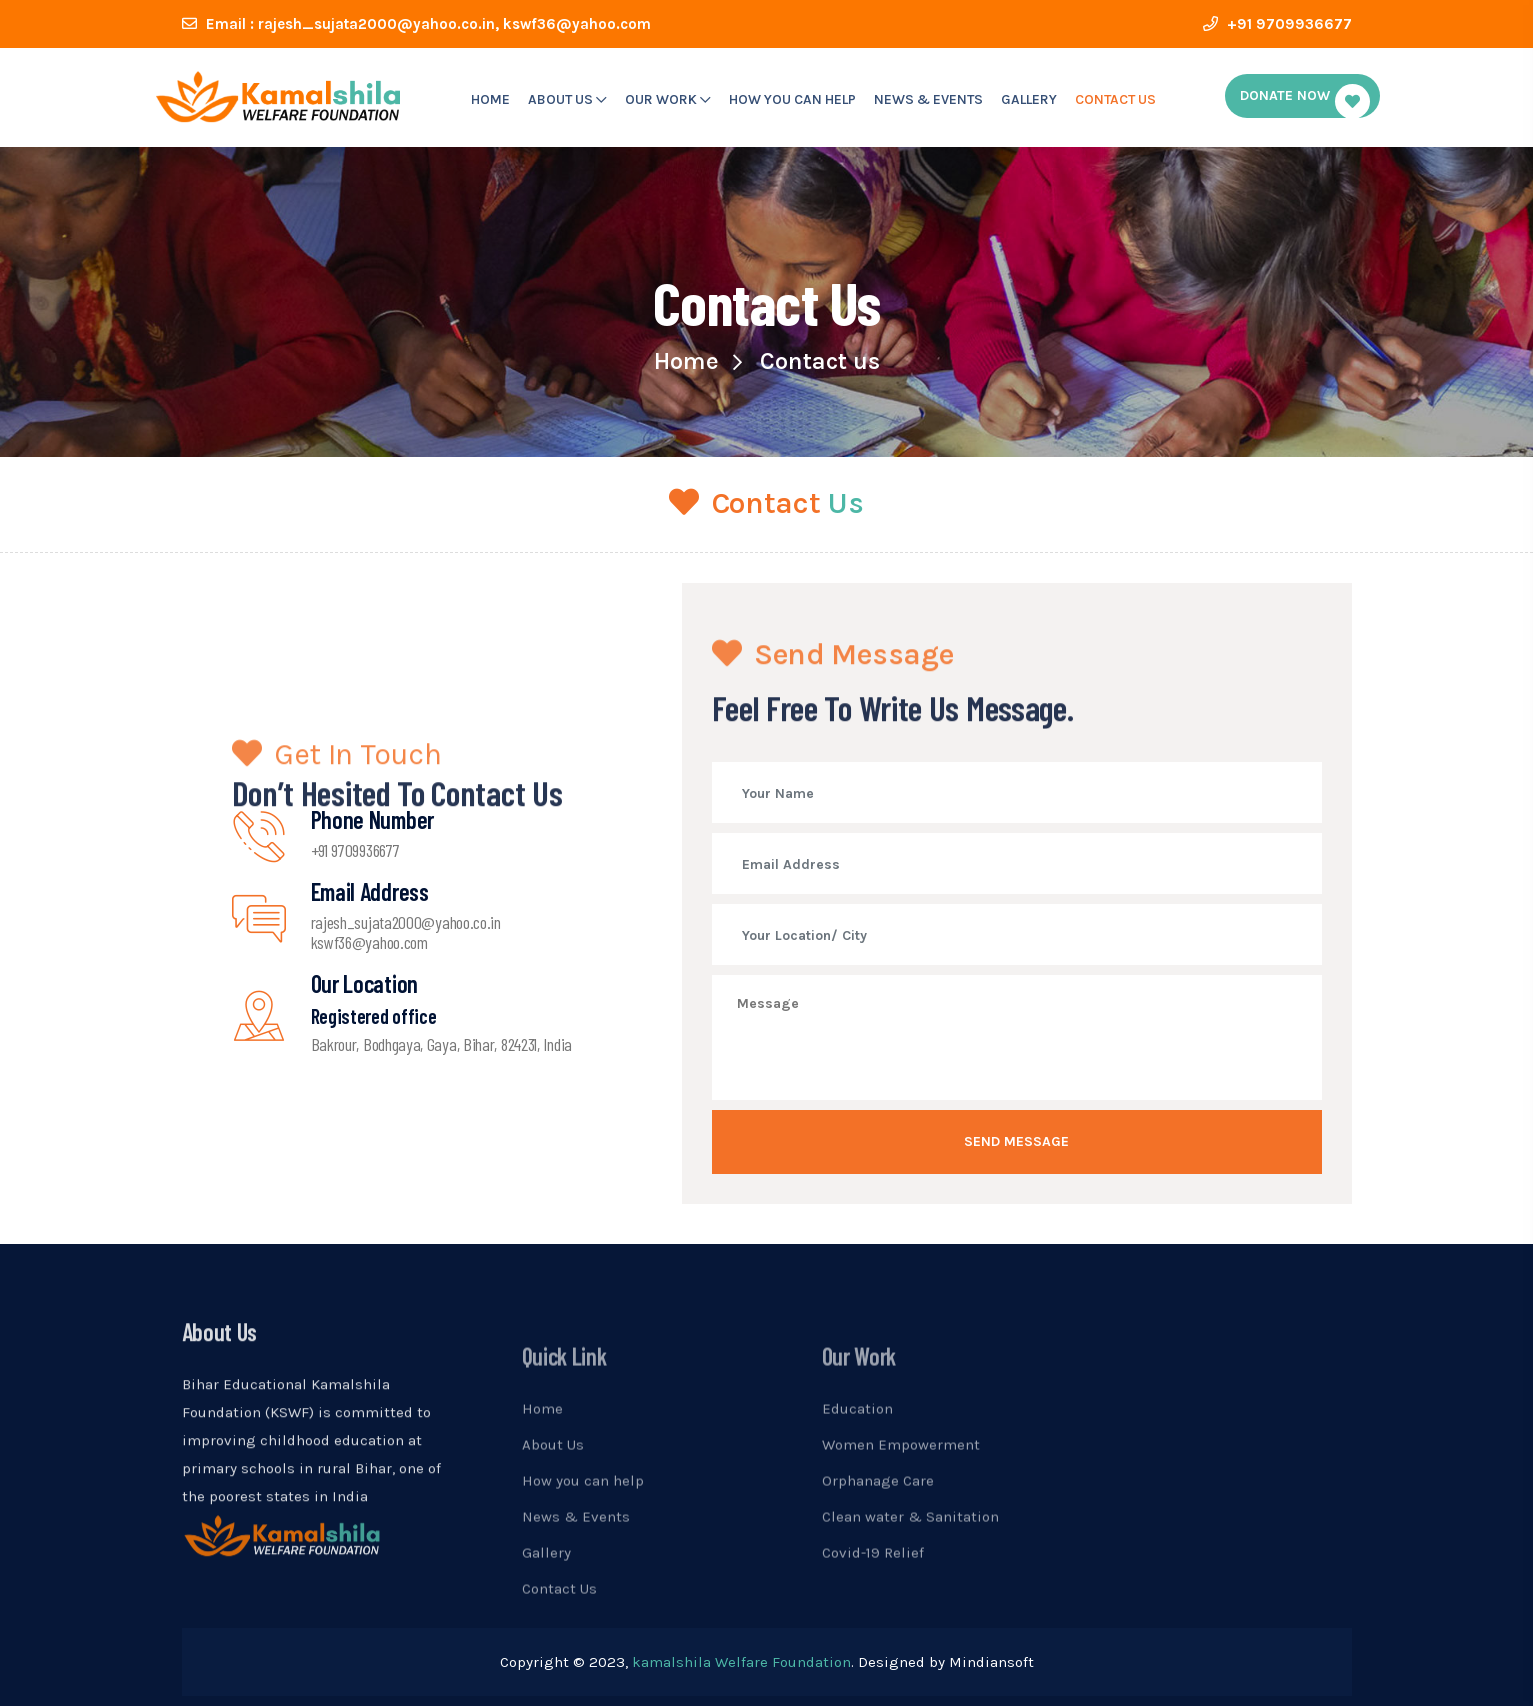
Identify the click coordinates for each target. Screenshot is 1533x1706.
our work (668, 99)
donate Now (1305, 101)
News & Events (928, 99)
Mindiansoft (991, 1662)
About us (567, 99)
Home (490, 99)
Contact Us (1115, 99)
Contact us (820, 361)
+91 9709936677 (1277, 24)
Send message (1016, 1141)
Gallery (1029, 99)
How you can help (792, 99)
